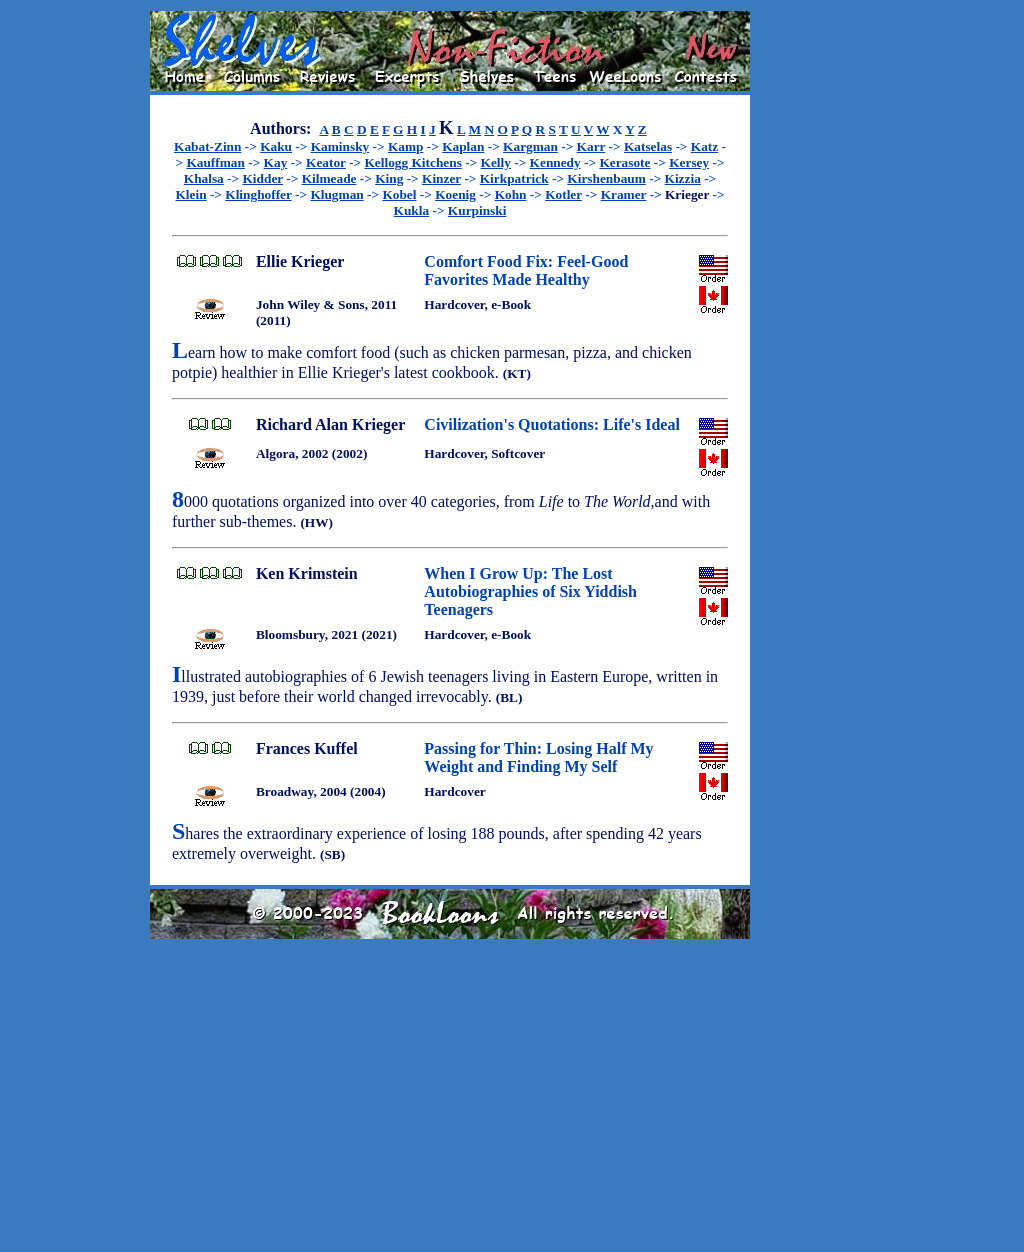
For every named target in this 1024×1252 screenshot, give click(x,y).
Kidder (262, 178)
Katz (704, 146)
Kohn (511, 194)
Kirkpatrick (514, 178)
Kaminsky (340, 146)
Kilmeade (329, 178)
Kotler (563, 194)
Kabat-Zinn (207, 146)
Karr (591, 146)
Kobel (399, 194)
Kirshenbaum (606, 178)
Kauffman (215, 162)
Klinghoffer (258, 194)
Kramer (624, 194)
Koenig (455, 194)
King (389, 178)
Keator (326, 162)
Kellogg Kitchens (412, 162)
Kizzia (683, 178)
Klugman (336, 194)
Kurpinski (477, 210)
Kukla (412, 210)
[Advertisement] (814, 311)
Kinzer (441, 178)
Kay (276, 162)
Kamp (406, 146)
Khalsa (204, 178)
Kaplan (463, 146)
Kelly (496, 162)
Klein (190, 194)
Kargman (530, 146)
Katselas (648, 146)
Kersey (689, 162)
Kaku (276, 146)
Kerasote (624, 162)
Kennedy (555, 162)
